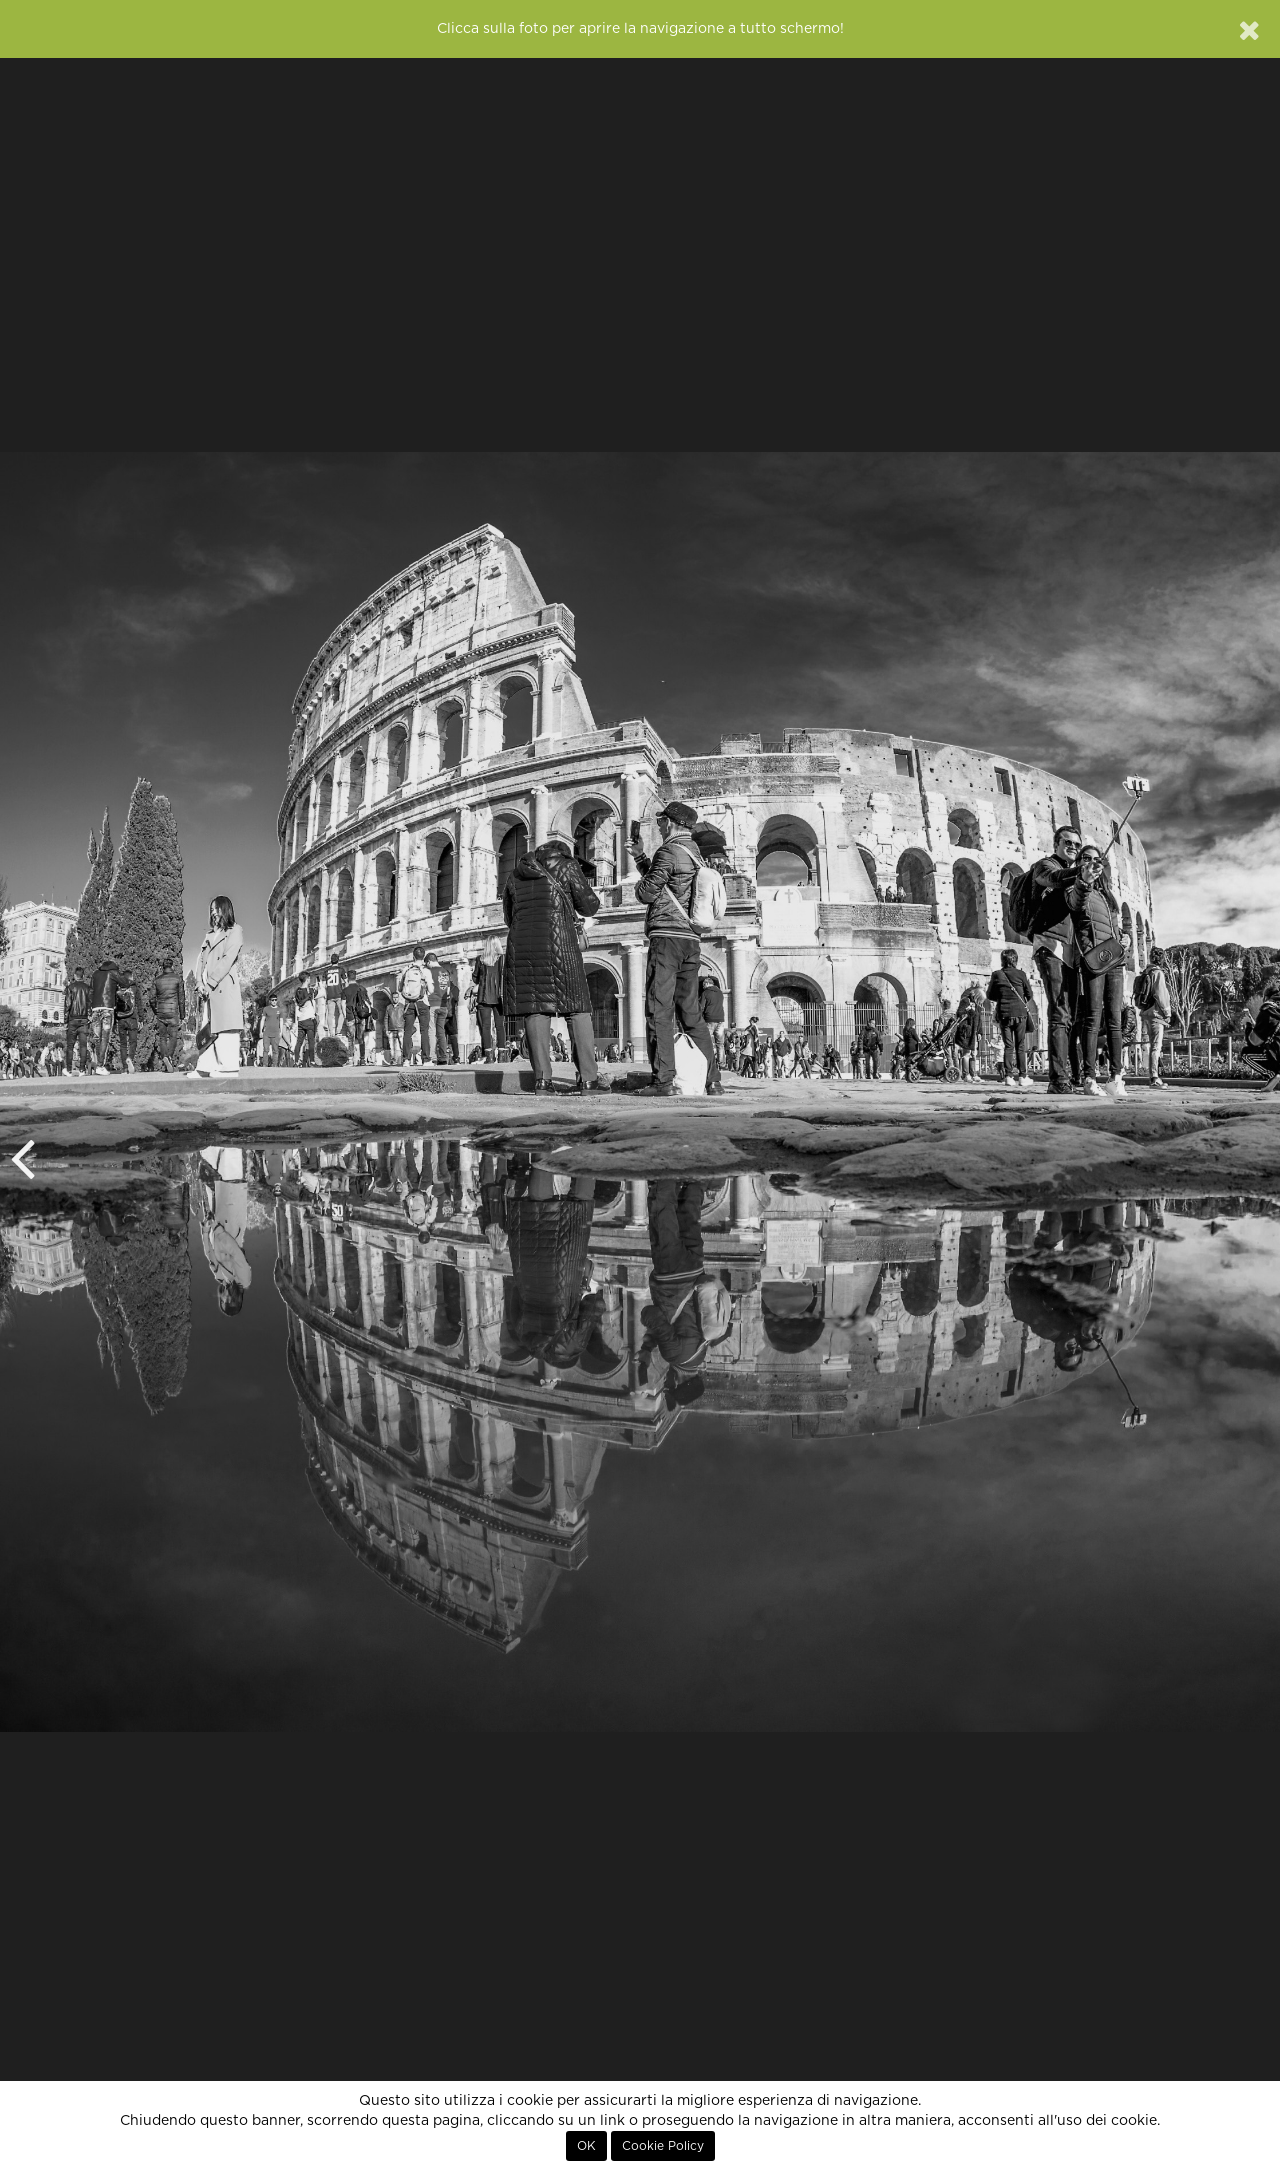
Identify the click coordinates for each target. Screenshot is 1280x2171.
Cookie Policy (663, 2146)
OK (586, 2146)
